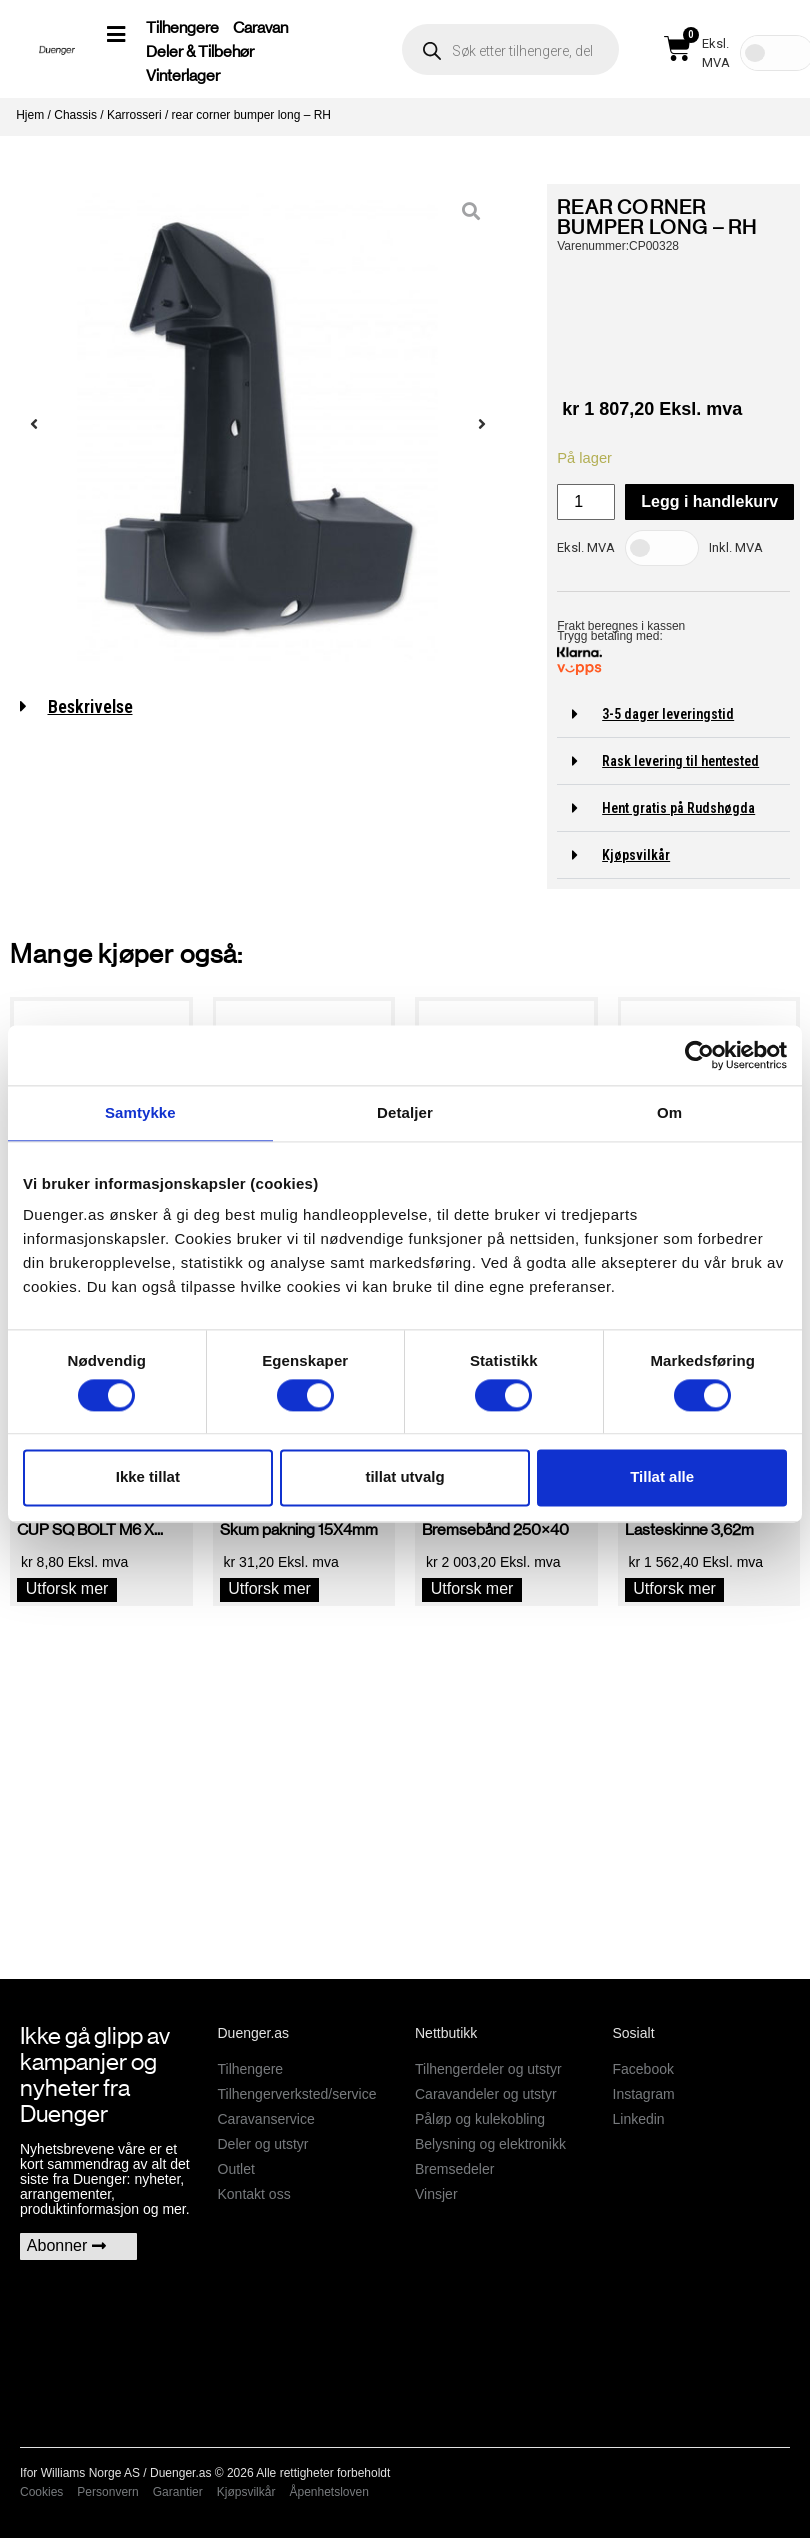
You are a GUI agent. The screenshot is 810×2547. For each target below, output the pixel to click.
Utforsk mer (67, 1588)
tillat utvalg (404, 1477)
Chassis (75, 115)
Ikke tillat (148, 1477)
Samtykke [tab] (140, 1112)
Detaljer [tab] (405, 1112)
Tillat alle (662, 1477)
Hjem (30, 115)
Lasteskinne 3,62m (689, 1529)
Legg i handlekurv (709, 501)
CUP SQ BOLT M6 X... (90, 1529)
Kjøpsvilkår (636, 855)
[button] (673, 714)
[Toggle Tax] (662, 548)
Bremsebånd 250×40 (495, 1529)
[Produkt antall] (586, 502)
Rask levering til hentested (680, 761)
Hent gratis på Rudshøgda (678, 808)
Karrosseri (134, 115)
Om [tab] (669, 1112)
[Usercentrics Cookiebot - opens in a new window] (699, 1055)
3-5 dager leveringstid (668, 714)
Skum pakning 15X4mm (299, 1529)
